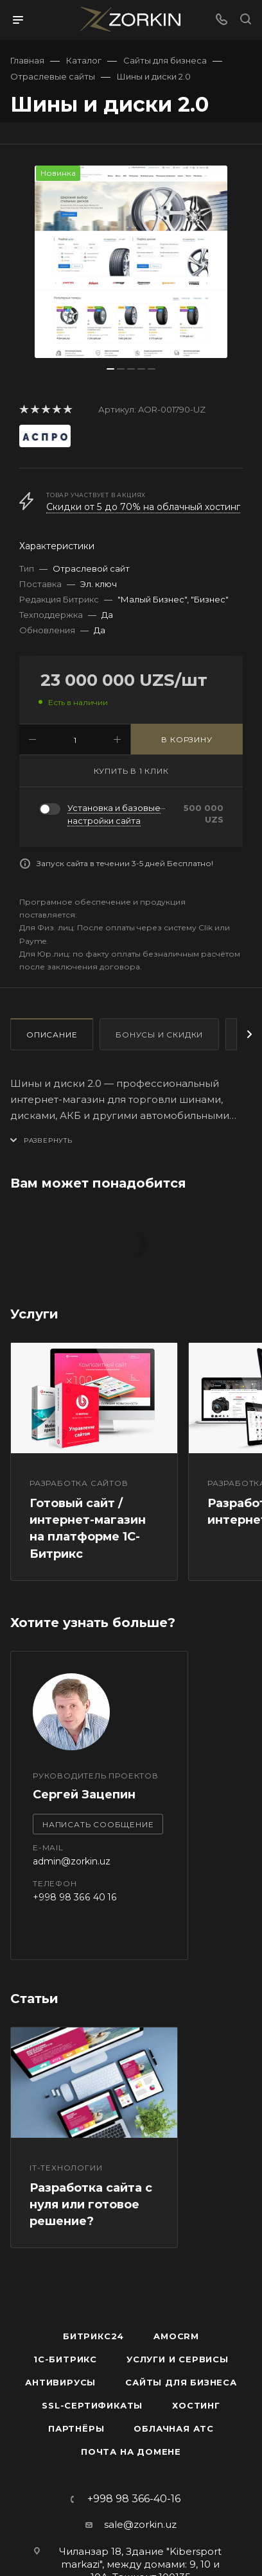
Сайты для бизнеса (181, 2382)
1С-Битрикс (65, 2359)
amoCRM (176, 2336)
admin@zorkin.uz (71, 1861)
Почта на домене (131, 2451)
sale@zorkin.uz (140, 2524)
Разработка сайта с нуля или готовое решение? (91, 2204)
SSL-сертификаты (92, 2405)
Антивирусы (60, 2382)
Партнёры (76, 2428)
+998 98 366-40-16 (133, 2499)
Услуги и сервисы (178, 2359)
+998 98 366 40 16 (75, 1897)
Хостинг (196, 2405)
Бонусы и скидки (159, 1034)
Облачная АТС (174, 2428)
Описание (51, 1034)
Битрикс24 (93, 2336)
